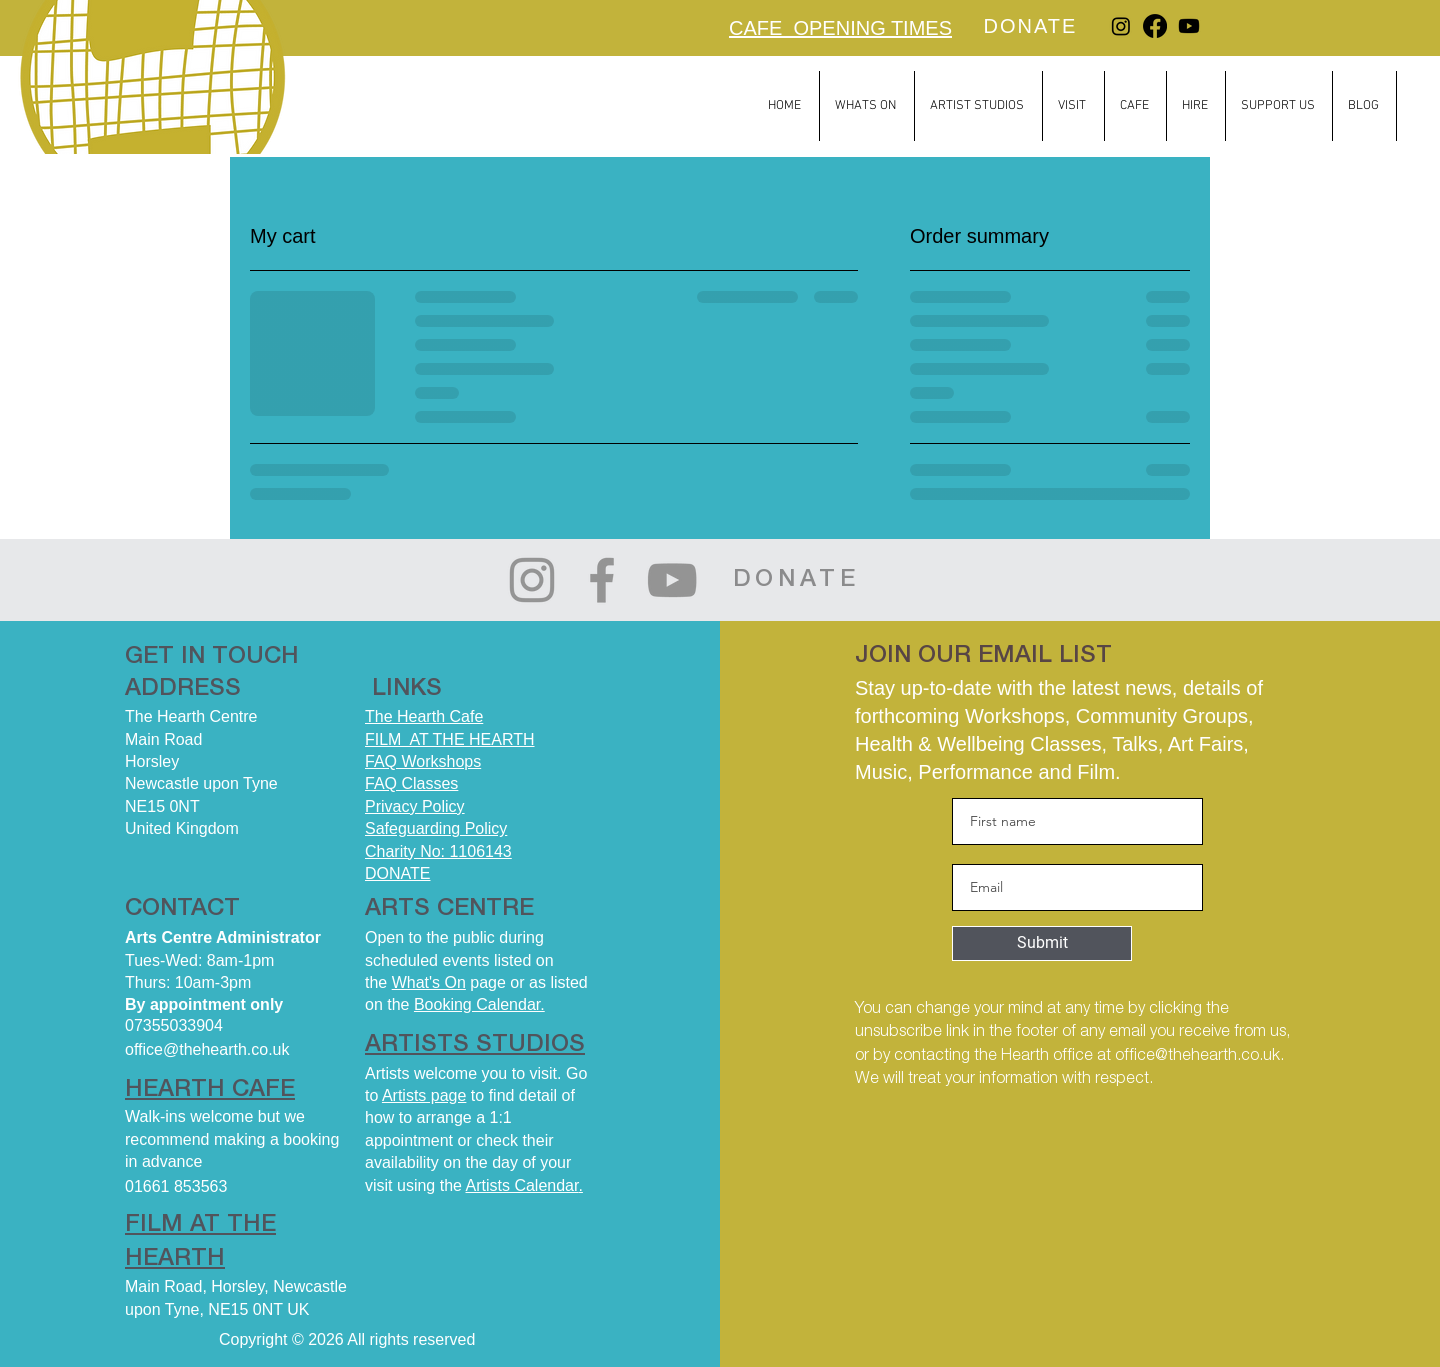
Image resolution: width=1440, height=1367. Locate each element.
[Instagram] (1121, 26)
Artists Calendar (522, 1185)
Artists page (424, 1095)
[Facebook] (1155, 26)
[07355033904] (236, 1026)
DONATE (397, 873)
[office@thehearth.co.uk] (236, 1050)
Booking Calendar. (479, 1004)
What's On (429, 982)
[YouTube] (672, 580)
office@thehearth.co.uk (1197, 1056)
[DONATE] (1032, 26)
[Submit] (1042, 943)
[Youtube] (1189, 26)
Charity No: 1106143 (438, 851)
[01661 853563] (236, 1186)
